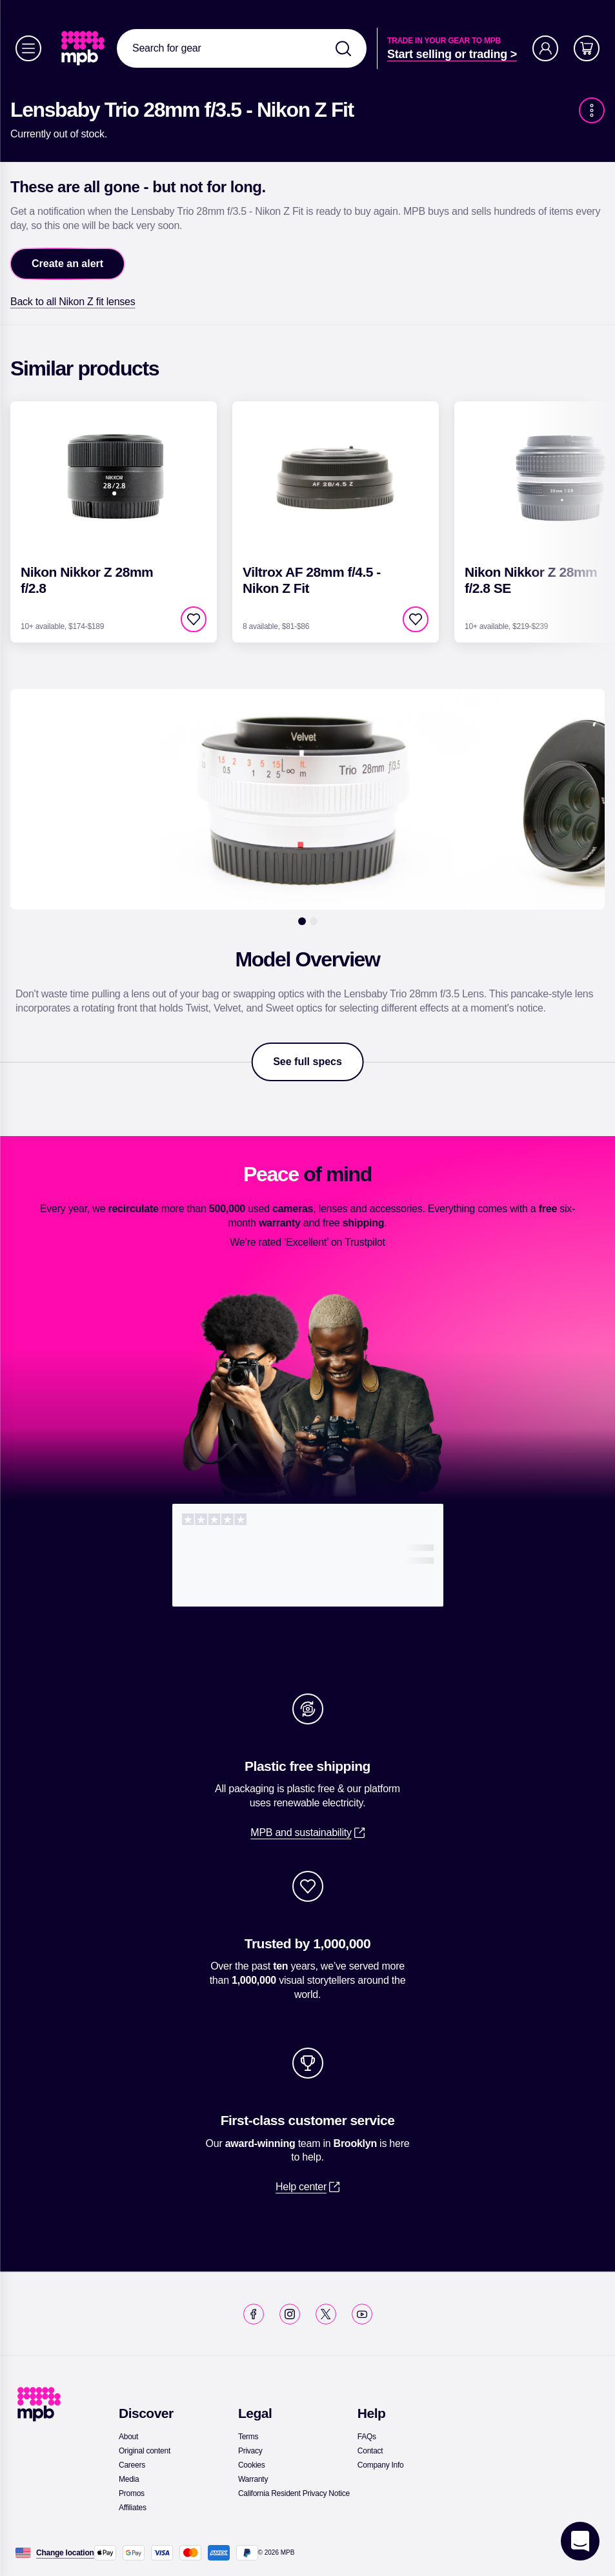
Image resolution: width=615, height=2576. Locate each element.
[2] (314, 921)
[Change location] (65, 2553)
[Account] (545, 48)
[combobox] (242, 48)
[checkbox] (194, 619)
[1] (302, 921)
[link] (84, 48)
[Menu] (28, 48)
